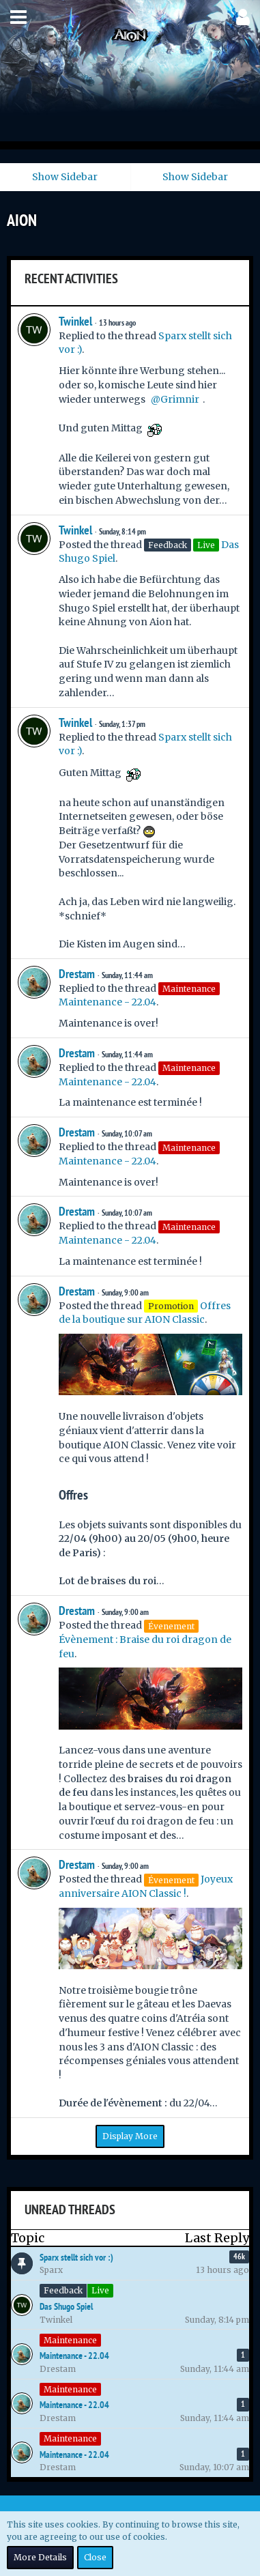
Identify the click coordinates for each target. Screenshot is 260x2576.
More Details (40, 2557)
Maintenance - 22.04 (107, 1002)
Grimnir (179, 399)
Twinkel (75, 321)
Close (95, 2557)
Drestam (77, 974)
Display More (130, 2136)
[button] (18, 17)
